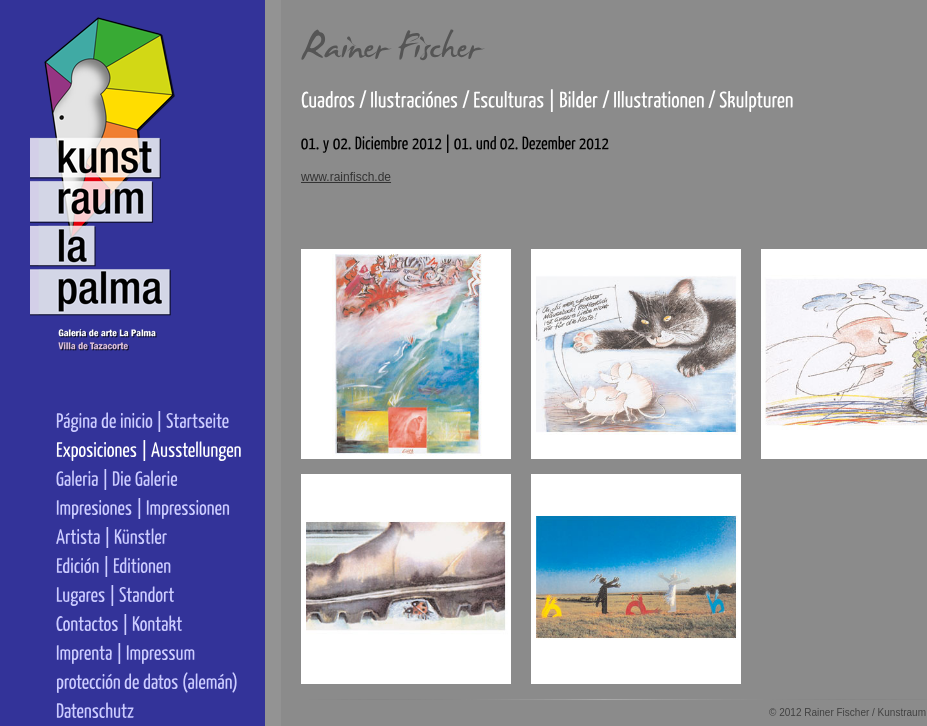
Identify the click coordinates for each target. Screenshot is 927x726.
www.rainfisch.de (346, 177)
